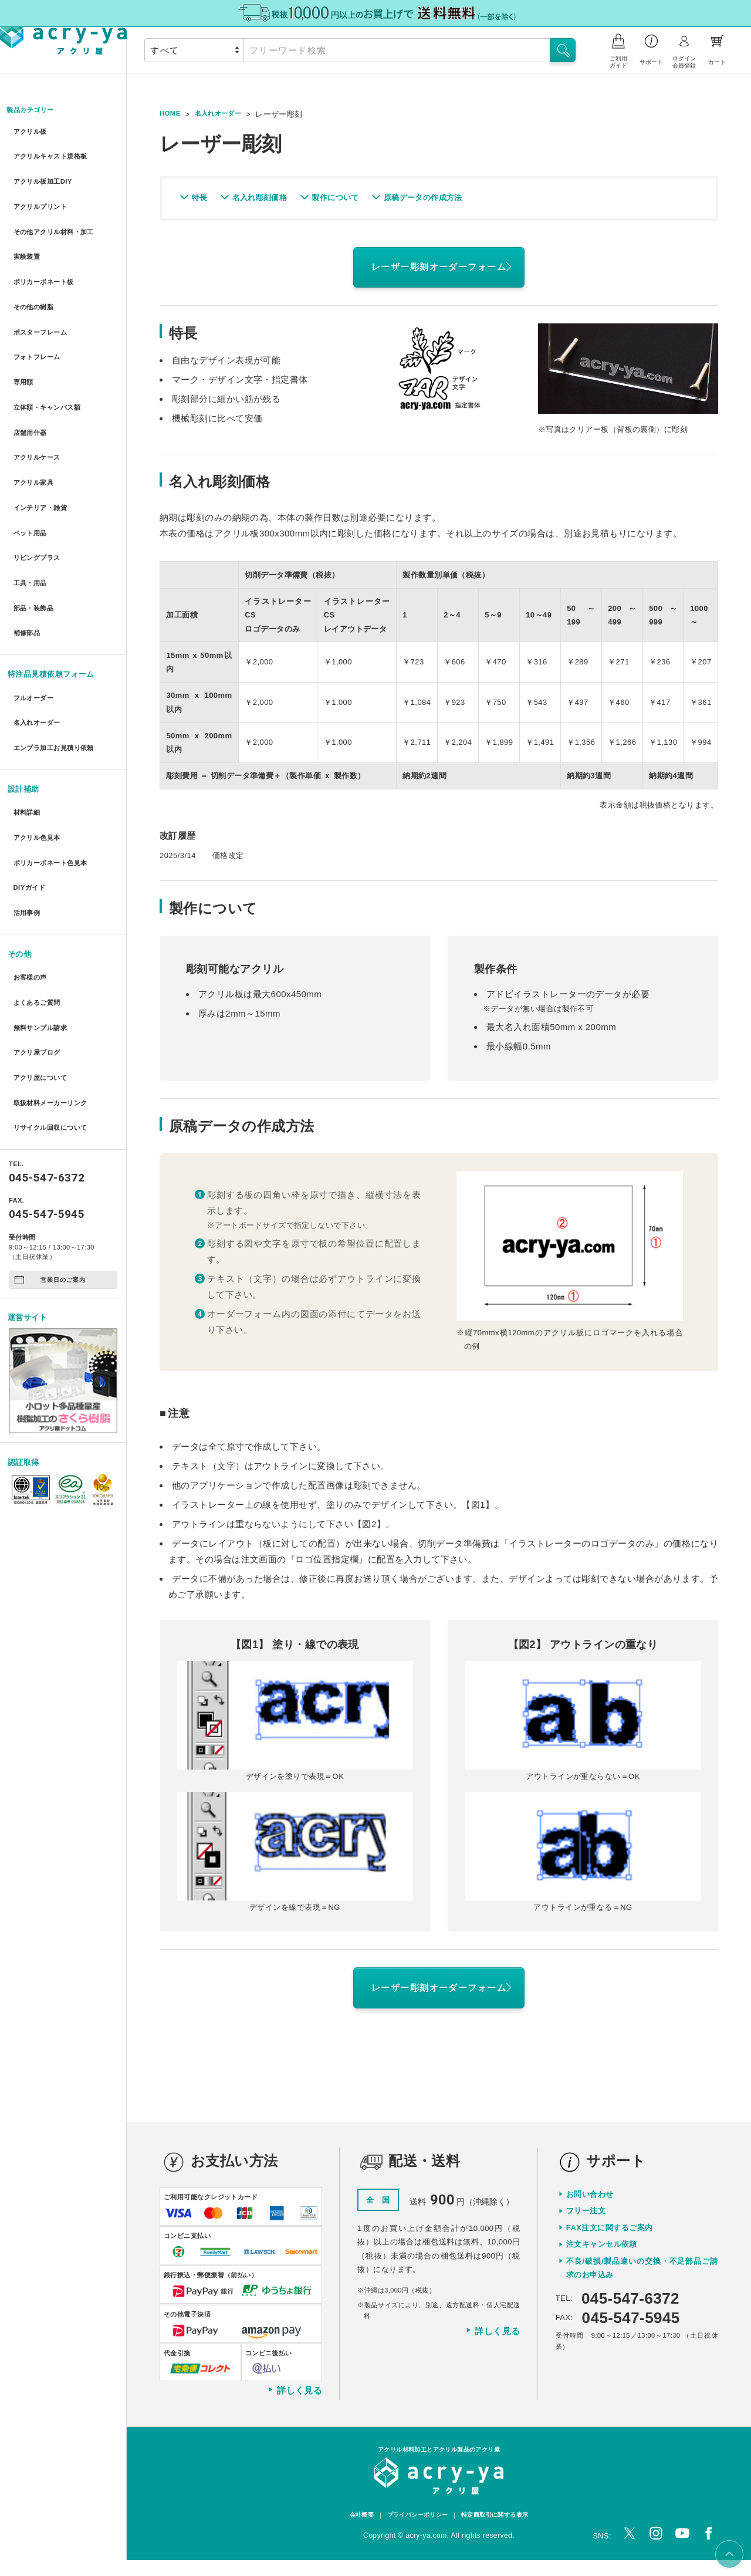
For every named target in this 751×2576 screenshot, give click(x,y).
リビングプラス (38, 494)
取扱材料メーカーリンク (54, 975)
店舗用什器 (30, 388)
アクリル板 (30, 132)
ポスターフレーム (43, 302)
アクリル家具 (35, 430)
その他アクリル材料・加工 (58, 217)
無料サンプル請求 (43, 911)
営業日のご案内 (49, 1148)
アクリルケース (38, 409)
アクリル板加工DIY (45, 174)
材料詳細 (27, 722)
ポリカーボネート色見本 (54, 765)
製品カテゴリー (35, 110)
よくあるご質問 (38, 890)
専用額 (23, 345)
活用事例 (27, 808)
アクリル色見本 (38, 744)
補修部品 (27, 558)
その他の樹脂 (35, 281)
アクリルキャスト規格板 (54, 153)
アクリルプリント (43, 196)
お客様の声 (30, 869)
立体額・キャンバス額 (50, 366)
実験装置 (27, 238)
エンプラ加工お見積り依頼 (58, 662)
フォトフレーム (38, 324)
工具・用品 (30, 516)
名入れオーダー (38, 640)
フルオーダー (35, 619)
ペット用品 (30, 473)
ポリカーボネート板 (46, 260)
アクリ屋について (43, 954)
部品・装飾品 (35, 537)
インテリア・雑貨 (43, 452)
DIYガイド (29, 786)
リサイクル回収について (54, 996)
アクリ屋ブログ (38, 933)
